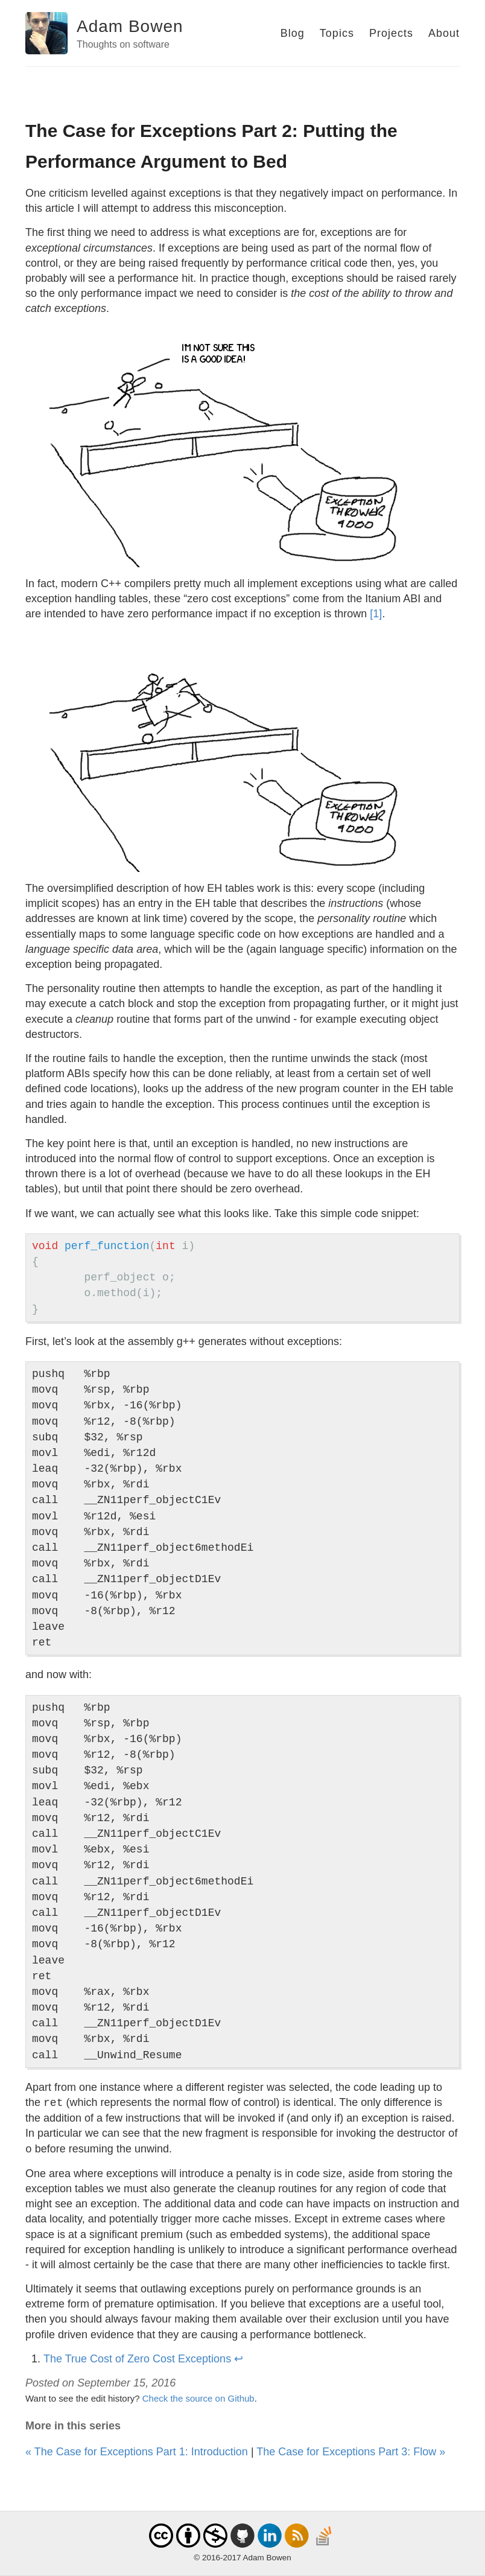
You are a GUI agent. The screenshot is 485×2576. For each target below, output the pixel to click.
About (444, 33)
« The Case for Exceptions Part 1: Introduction (136, 2452)
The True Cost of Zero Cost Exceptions (137, 2359)
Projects (391, 33)
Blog (293, 33)
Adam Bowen (130, 26)
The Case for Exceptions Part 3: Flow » (350, 2452)
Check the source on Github (198, 2398)
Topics (337, 33)
